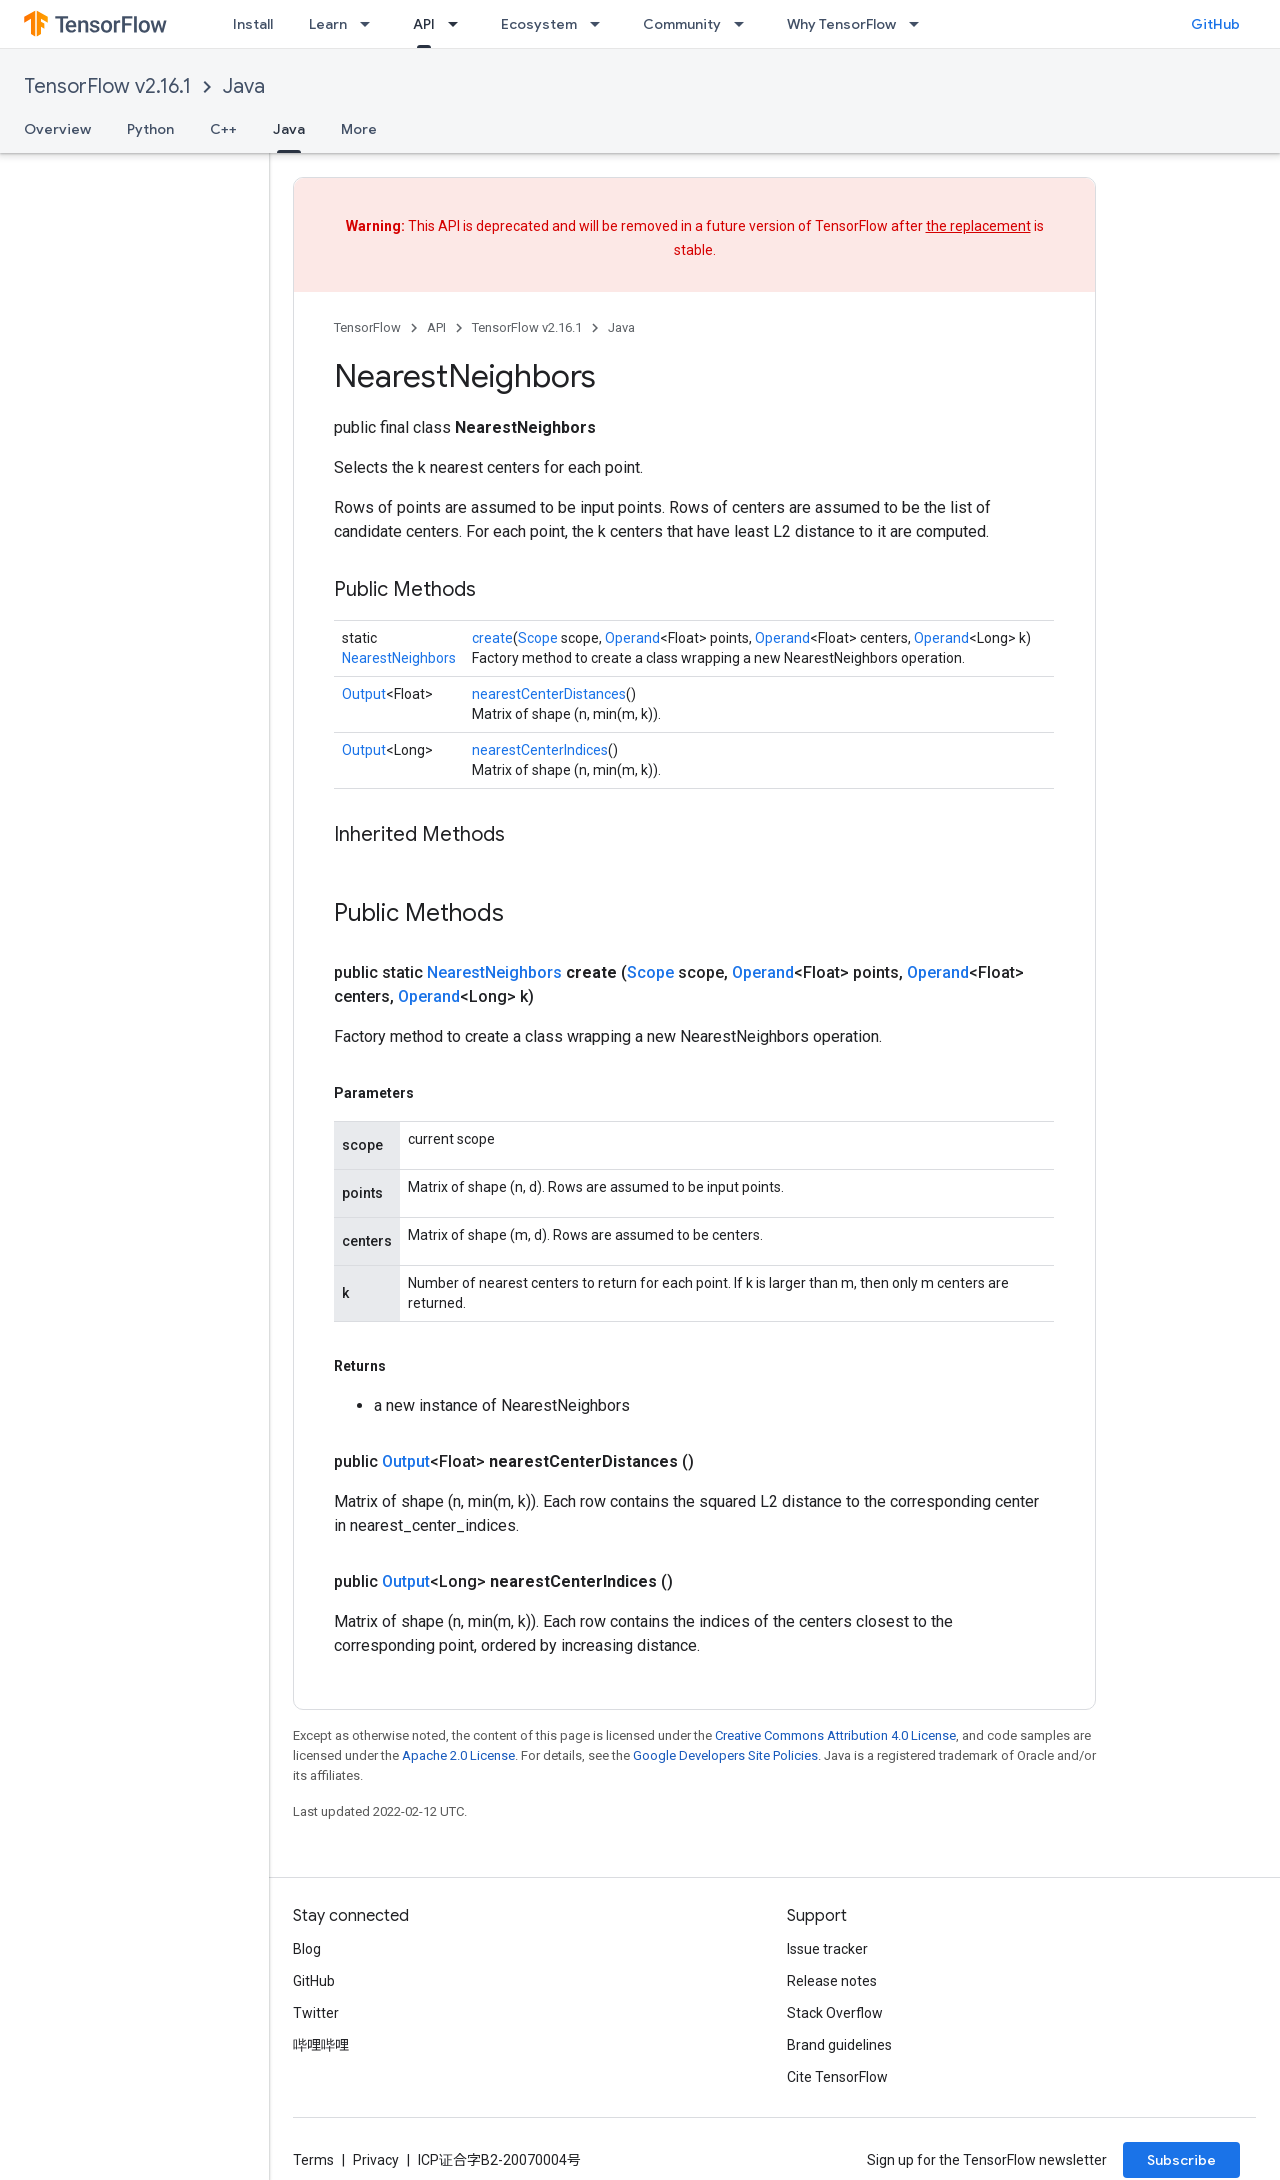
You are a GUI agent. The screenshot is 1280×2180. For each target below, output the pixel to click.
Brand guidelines (839, 2045)
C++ (223, 129)
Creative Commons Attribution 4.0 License (835, 1735)
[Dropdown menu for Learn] (371, 24)
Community (682, 24)
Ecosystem (539, 24)
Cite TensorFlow (837, 2077)
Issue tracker (827, 1949)
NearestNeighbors (399, 658)
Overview (57, 129)
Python (150, 129)
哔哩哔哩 (321, 2045)
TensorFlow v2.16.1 (107, 86)
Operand (632, 638)
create (492, 638)
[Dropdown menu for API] (459, 24)
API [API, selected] (424, 24)
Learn (328, 24)
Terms (313, 2160)
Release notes (832, 1981)
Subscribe (1181, 2160)
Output (364, 694)
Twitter (316, 2013)
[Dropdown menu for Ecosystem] (601, 24)
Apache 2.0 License (458, 1755)
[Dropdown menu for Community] (745, 24)
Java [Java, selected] (289, 129)
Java (244, 86)
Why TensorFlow (841, 24)
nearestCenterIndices (540, 750)
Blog (307, 1949)
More (359, 129)
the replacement (978, 226)
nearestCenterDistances (549, 694)
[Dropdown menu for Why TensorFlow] (920, 24)
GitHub (1215, 24)
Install (253, 24)
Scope (538, 638)
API (436, 327)
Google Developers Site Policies (725, 1755)
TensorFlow (367, 327)
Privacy (376, 2160)
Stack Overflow (835, 2013)
